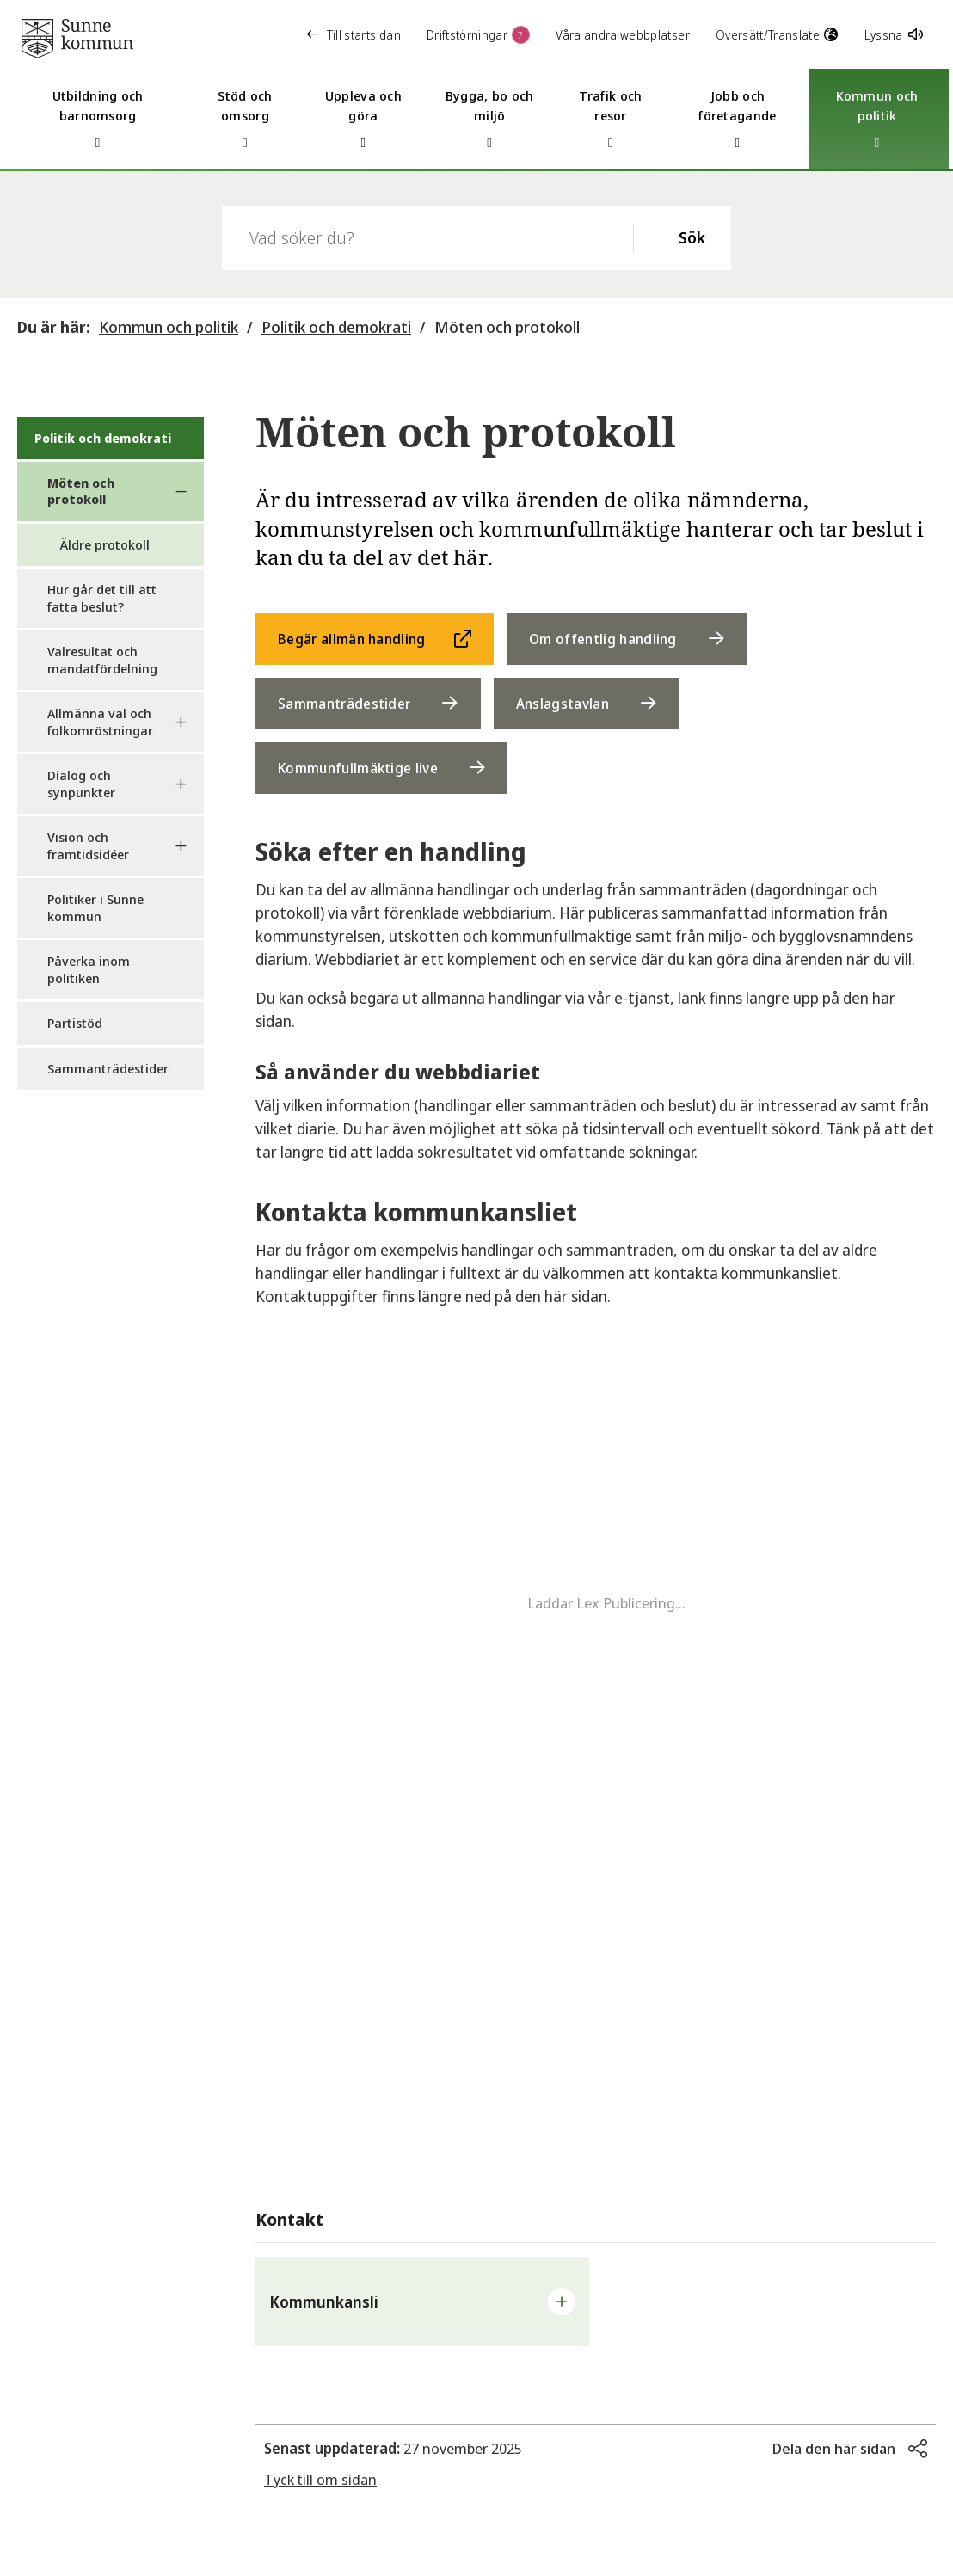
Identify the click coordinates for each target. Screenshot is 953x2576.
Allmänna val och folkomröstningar (100, 721)
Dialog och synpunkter (81, 783)
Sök (692, 237)
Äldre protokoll (105, 544)
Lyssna (893, 35)
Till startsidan (354, 35)
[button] (422, 2302)
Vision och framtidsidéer (88, 845)
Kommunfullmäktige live (358, 768)
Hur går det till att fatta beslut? (102, 598)
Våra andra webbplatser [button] (623, 35)
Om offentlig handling (603, 639)
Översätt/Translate (777, 35)
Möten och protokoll (507, 327)
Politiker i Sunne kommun (95, 907)
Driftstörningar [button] (478, 35)
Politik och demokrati (336, 327)
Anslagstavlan (562, 703)
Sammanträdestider (108, 1068)
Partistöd (74, 1022)
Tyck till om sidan (320, 2479)
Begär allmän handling (352, 639)
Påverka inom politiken (88, 969)
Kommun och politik (168, 327)
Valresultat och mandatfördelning (102, 659)
